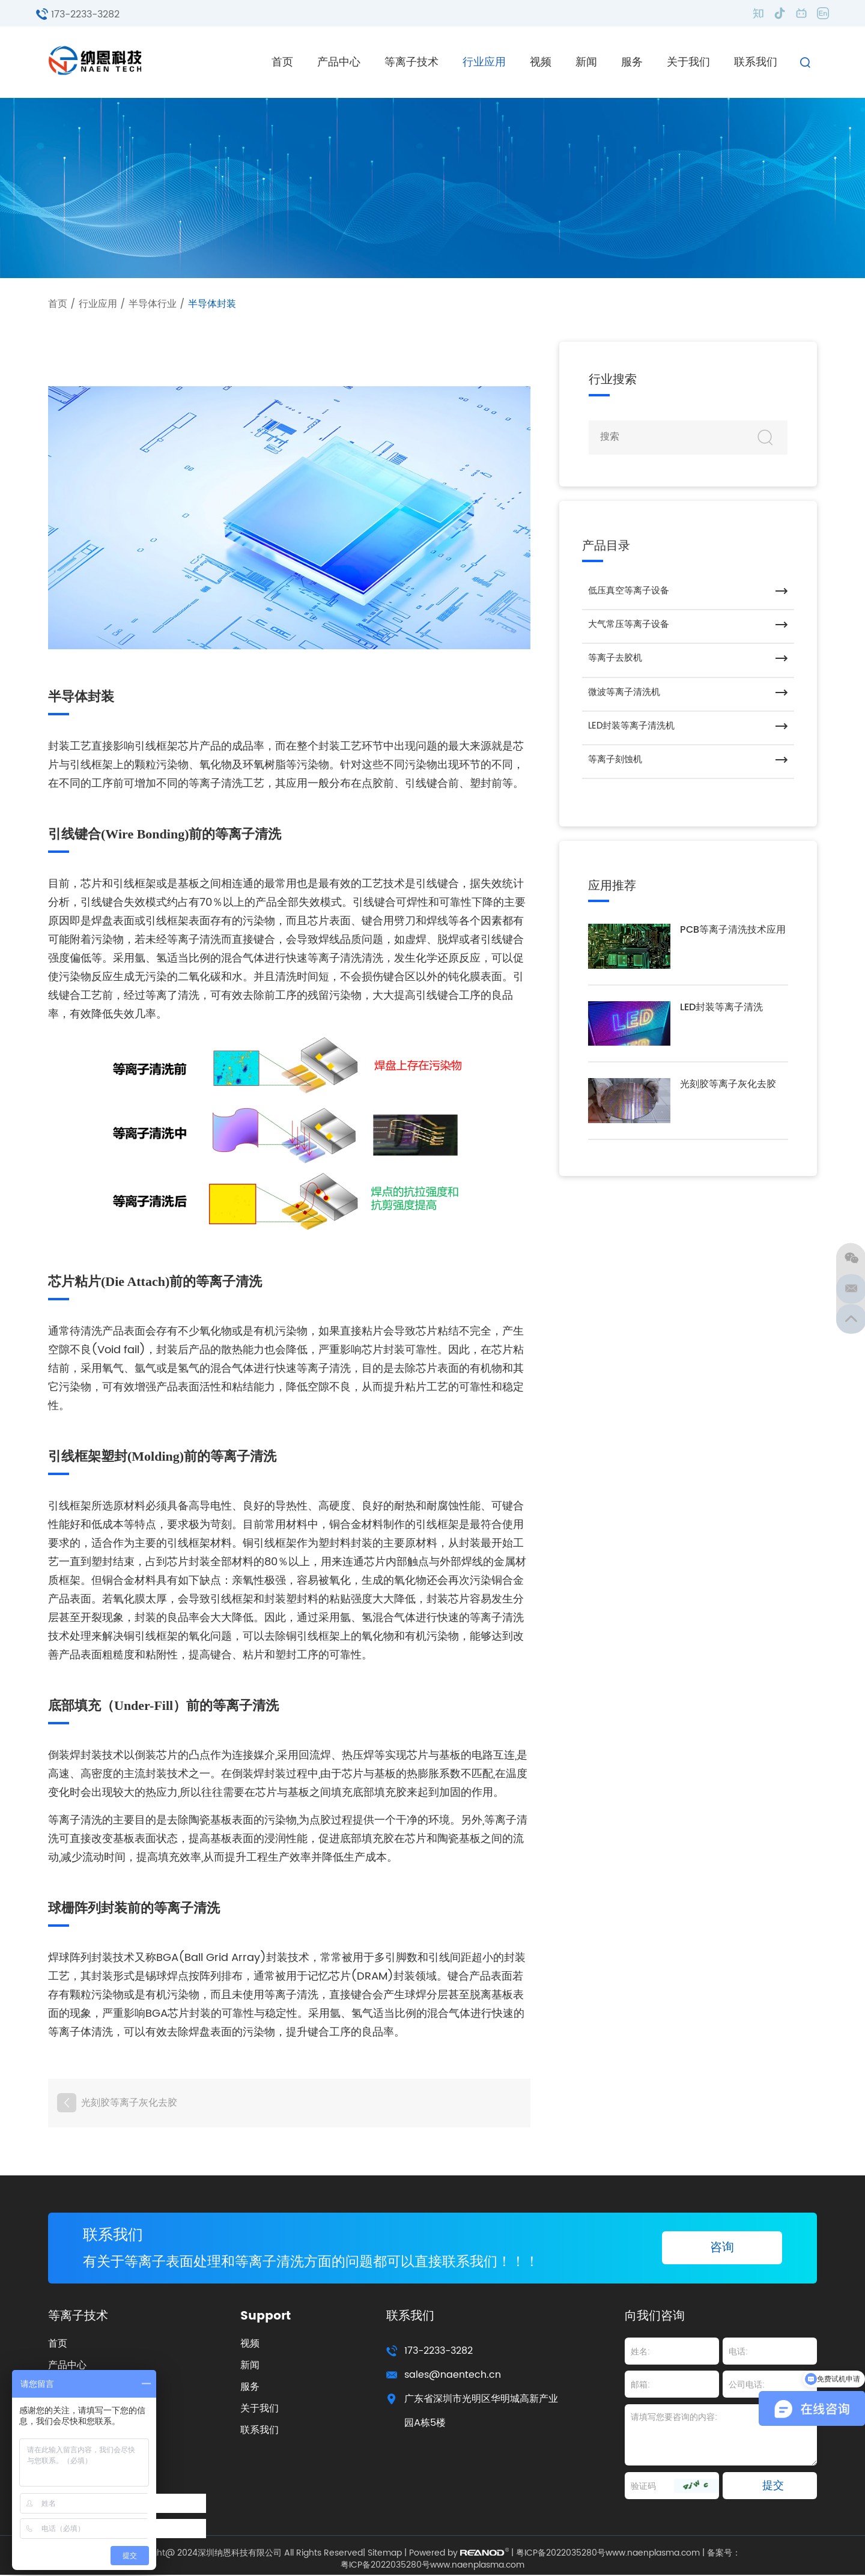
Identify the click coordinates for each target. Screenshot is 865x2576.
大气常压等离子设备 (628, 625)
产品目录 (606, 546)
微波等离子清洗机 (624, 694)
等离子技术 (411, 62)
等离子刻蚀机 (615, 762)
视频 (540, 62)
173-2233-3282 (85, 14)
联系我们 (755, 62)
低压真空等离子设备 (628, 591)
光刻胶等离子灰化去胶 (129, 2102)
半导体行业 (153, 304)
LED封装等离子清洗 (721, 1010)
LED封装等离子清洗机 (631, 728)
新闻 (586, 62)
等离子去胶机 (615, 659)
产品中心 (338, 62)
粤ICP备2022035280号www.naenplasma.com (608, 2554)
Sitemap (385, 2554)
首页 (282, 62)
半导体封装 (212, 304)
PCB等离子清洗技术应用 (733, 934)
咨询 (722, 2248)
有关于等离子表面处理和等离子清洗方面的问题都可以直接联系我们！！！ (321, 2261)
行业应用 (484, 62)
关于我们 (688, 62)
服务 (632, 62)
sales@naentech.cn (452, 2376)
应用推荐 (612, 889)
